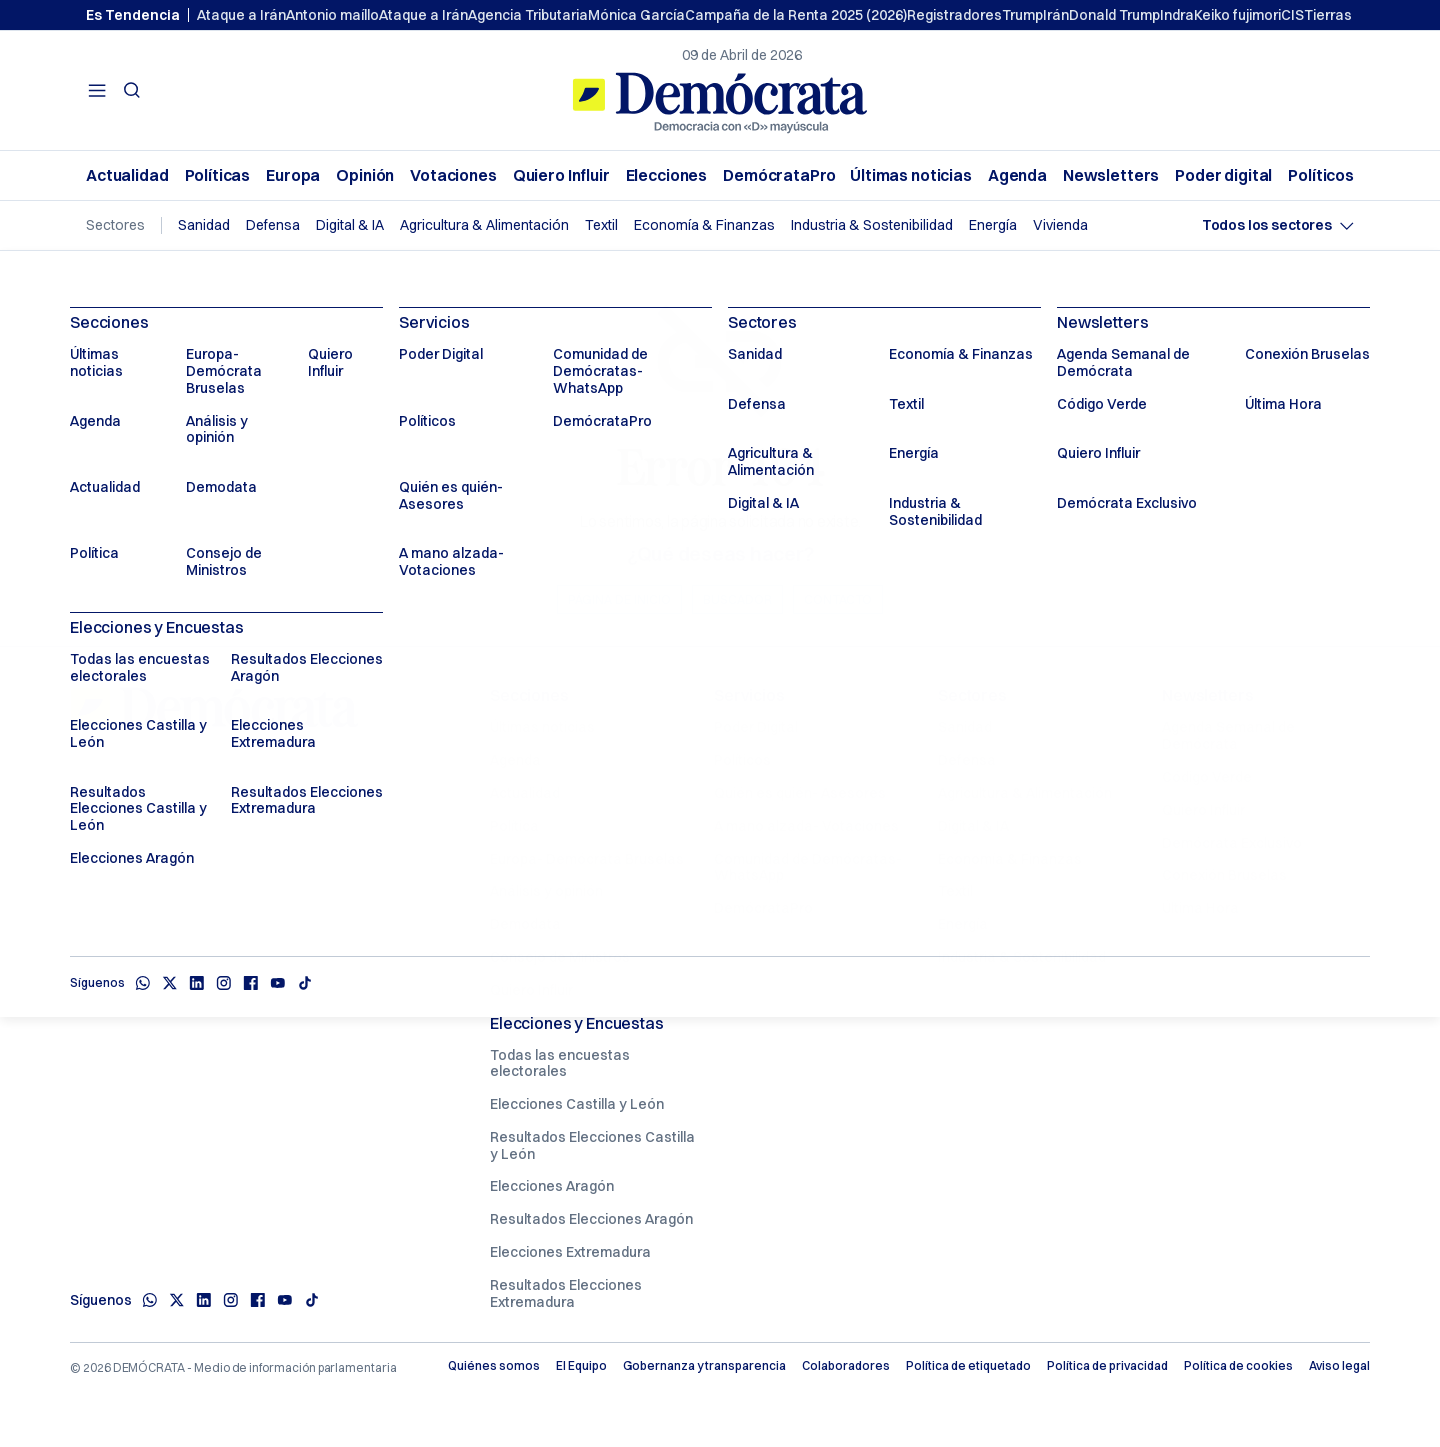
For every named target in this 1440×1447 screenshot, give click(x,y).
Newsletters (1111, 176)
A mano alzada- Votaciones (806, 826)
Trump (1022, 15)
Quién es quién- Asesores (800, 793)
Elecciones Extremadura (570, 1252)
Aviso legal (1339, 1366)
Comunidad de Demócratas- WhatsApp (808, 867)
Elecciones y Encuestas (577, 1023)
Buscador (737, 599)
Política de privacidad (1107, 1366)
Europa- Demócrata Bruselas (587, 859)
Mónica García (636, 15)
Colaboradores (846, 1366)
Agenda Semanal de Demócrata (1228, 735)
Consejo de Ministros (560, 957)
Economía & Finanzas (704, 225)
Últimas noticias (911, 176)
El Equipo (581, 1366)
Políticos (1321, 176)
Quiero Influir (561, 176)
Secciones (529, 695)
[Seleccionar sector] (1278, 225)
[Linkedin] (203, 1300)
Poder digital (1223, 176)
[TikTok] (312, 1300)
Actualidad (127, 176)
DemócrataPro (779, 176)
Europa (293, 176)
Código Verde (1207, 777)
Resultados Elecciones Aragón (591, 1219)
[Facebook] (257, 1300)
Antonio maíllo (332, 15)
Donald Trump (1114, 15)
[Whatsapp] (149, 1300)
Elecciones (667, 176)
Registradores (954, 15)
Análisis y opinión (546, 891)
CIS (1292, 15)
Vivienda (1060, 225)
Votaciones (453, 176)
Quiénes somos (494, 1366)
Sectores (972, 695)
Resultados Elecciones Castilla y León (592, 1145)
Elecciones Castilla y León (577, 1104)
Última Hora (1200, 908)
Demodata (525, 924)
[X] (176, 1300)
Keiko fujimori (1237, 15)
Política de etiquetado (968, 1366)
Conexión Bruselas (1224, 875)
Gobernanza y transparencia (704, 1366)
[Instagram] (230, 1300)
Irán (1056, 15)
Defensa (273, 225)
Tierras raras (1347, 15)
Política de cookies (1238, 1366)
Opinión (365, 176)
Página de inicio (619, 599)
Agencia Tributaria (528, 15)
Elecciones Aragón (552, 1186)
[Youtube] (284, 1300)
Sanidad (204, 225)
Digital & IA (350, 225)
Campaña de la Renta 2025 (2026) (796, 15)
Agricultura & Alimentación (484, 225)
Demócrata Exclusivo (1232, 843)
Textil (601, 225)
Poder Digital (756, 727)
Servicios (749, 695)
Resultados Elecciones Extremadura (566, 1293)
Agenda (1017, 176)
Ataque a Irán (241, 15)
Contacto (838, 599)
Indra (1177, 15)
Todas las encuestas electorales (560, 1063)
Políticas (218, 176)
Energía (993, 225)
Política (514, 826)
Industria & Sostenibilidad (872, 225)
